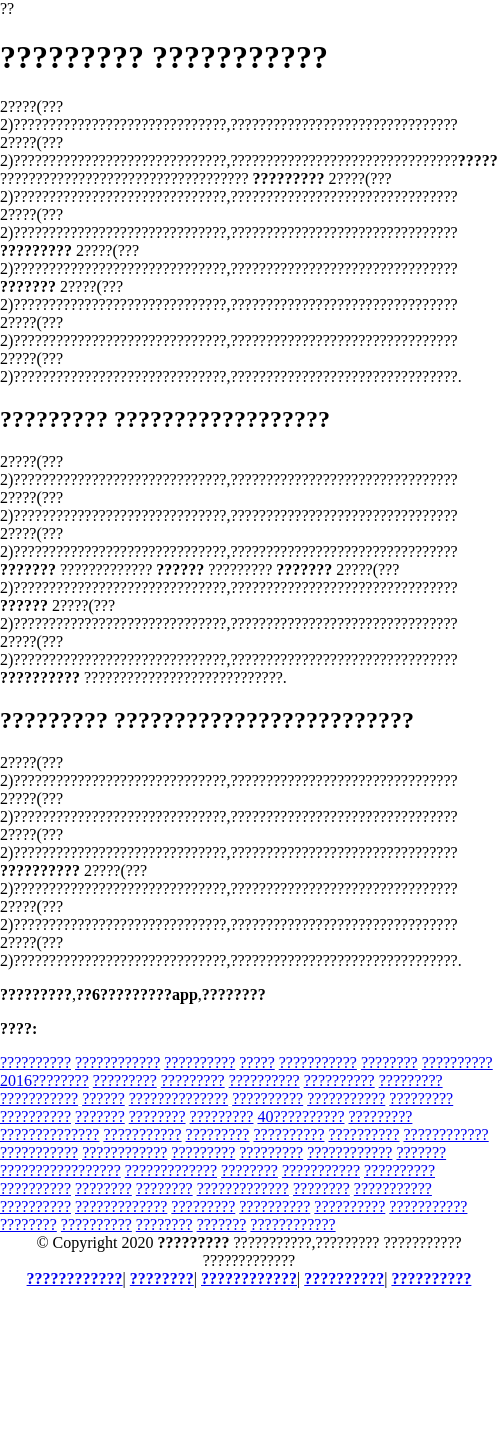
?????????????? (178, 1098)
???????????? (117, 1062)
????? (257, 1062)
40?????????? (300, 1116)
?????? (103, 1098)
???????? (389, 1062)
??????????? (318, 1062)
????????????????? (60, 1170)
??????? (100, 1116)
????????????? (171, 1170)
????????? (125, 1080)
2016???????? (44, 1080)
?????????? (35, 1062)
